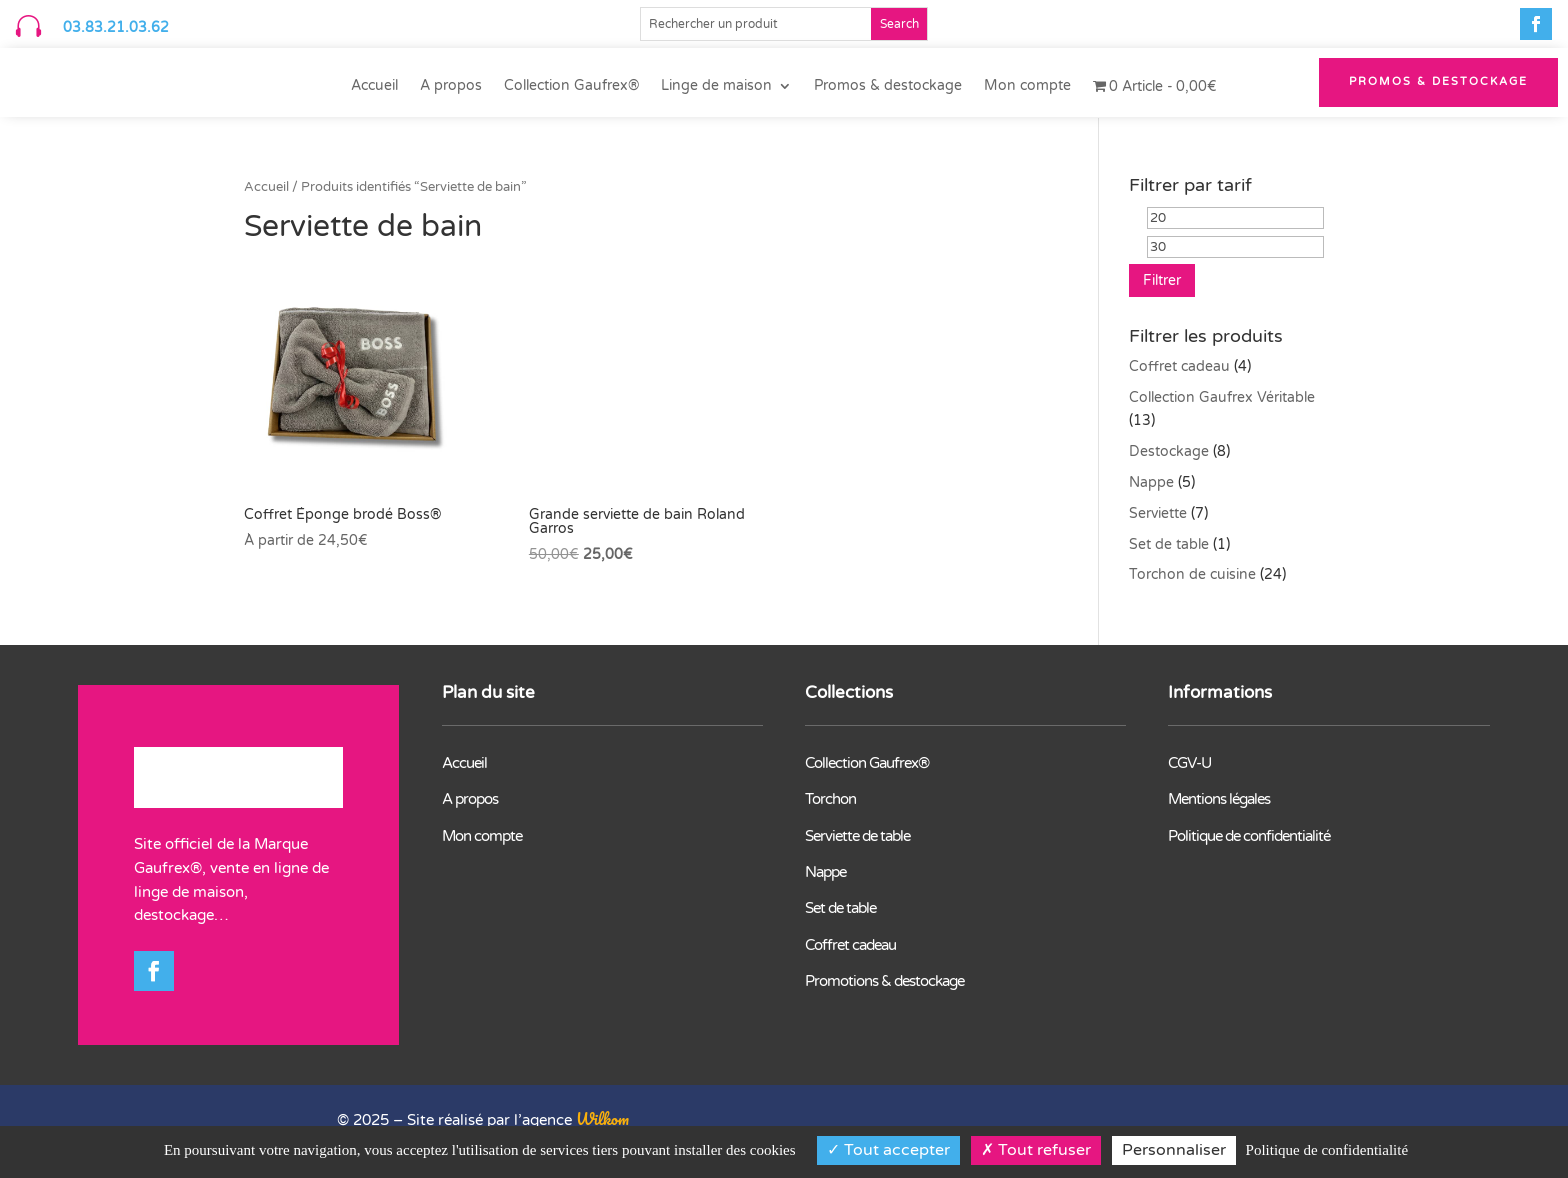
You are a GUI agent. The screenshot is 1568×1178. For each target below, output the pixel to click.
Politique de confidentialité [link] (1327, 1150)
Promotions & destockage (884, 981)
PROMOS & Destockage (1438, 81)
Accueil (374, 86)
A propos (451, 86)
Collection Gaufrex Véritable (1222, 397)
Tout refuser (1036, 1150)
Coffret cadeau (1179, 366)
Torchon (830, 799)
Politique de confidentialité (1249, 836)
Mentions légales (1219, 799)
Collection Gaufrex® (571, 86)
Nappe (1151, 482)
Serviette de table (857, 836)
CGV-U (1189, 763)
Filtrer (1162, 280)
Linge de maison (716, 86)
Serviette (1158, 513)
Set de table (1169, 544)
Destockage (1169, 451)
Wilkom (602, 1118)
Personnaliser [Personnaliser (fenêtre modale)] (1174, 1150)
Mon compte (1027, 86)
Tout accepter (888, 1150)
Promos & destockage (888, 86)
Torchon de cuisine (1192, 574)
